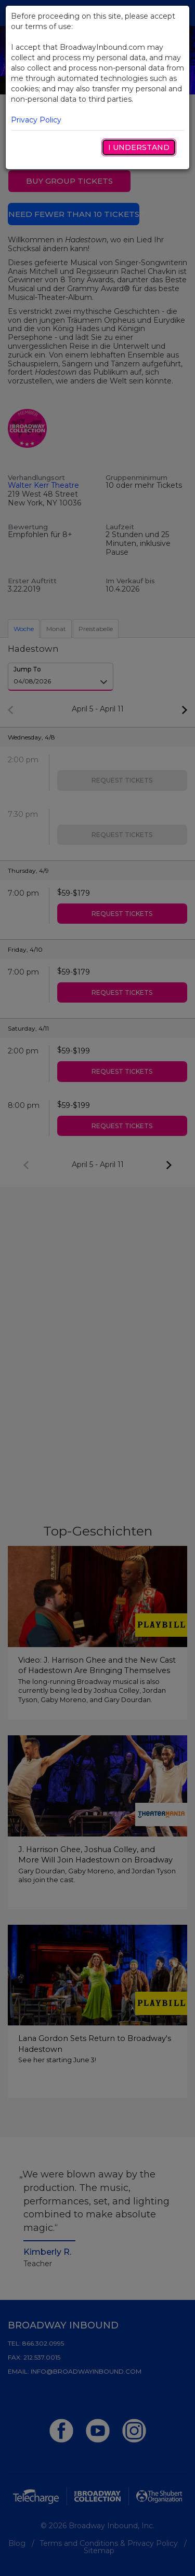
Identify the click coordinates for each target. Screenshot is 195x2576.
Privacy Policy (36, 120)
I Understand (139, 147)
